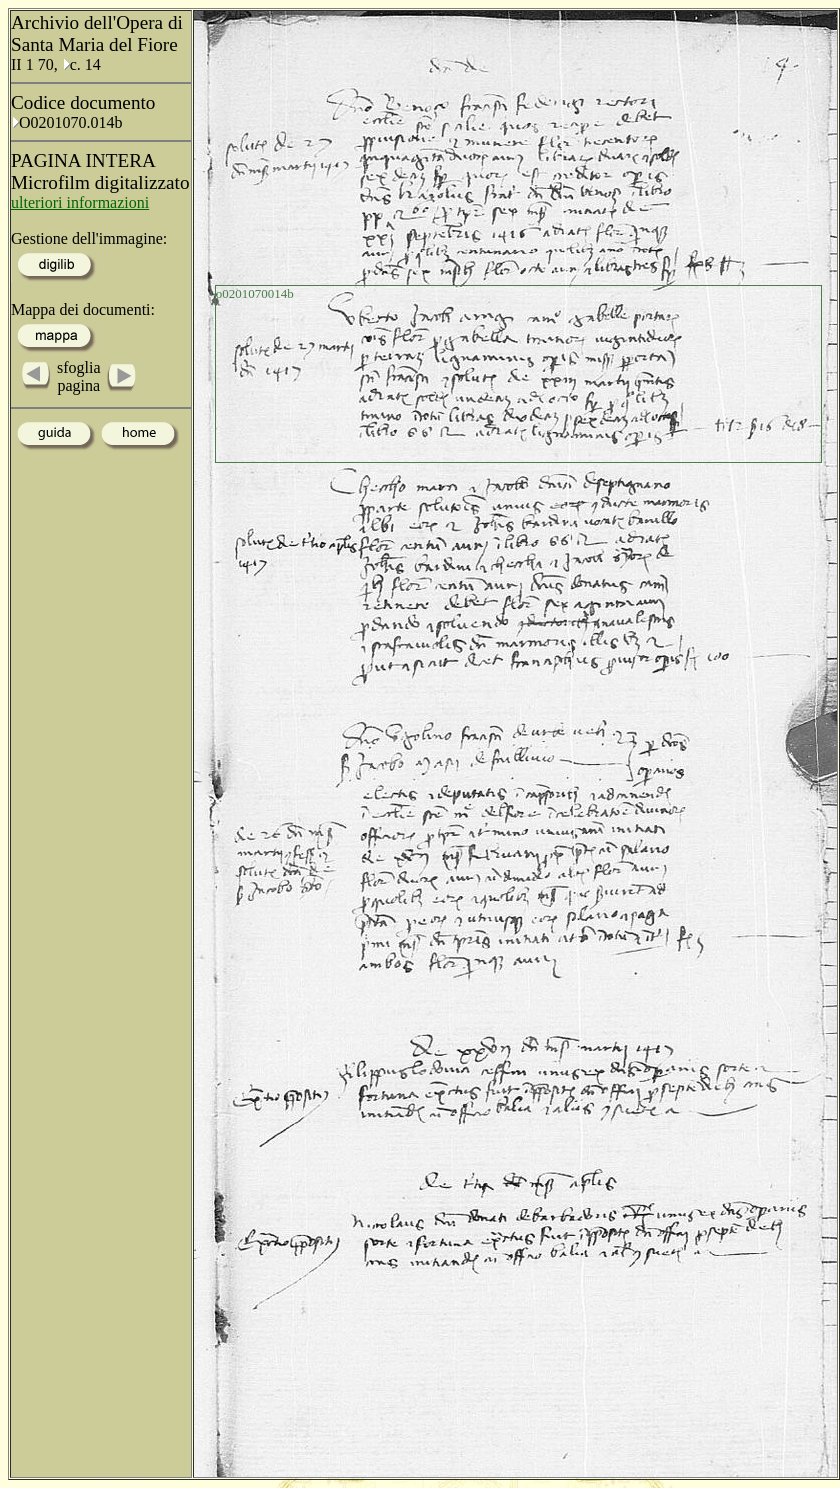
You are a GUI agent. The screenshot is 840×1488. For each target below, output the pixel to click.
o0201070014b (255, 293)
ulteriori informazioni (80, 202)
